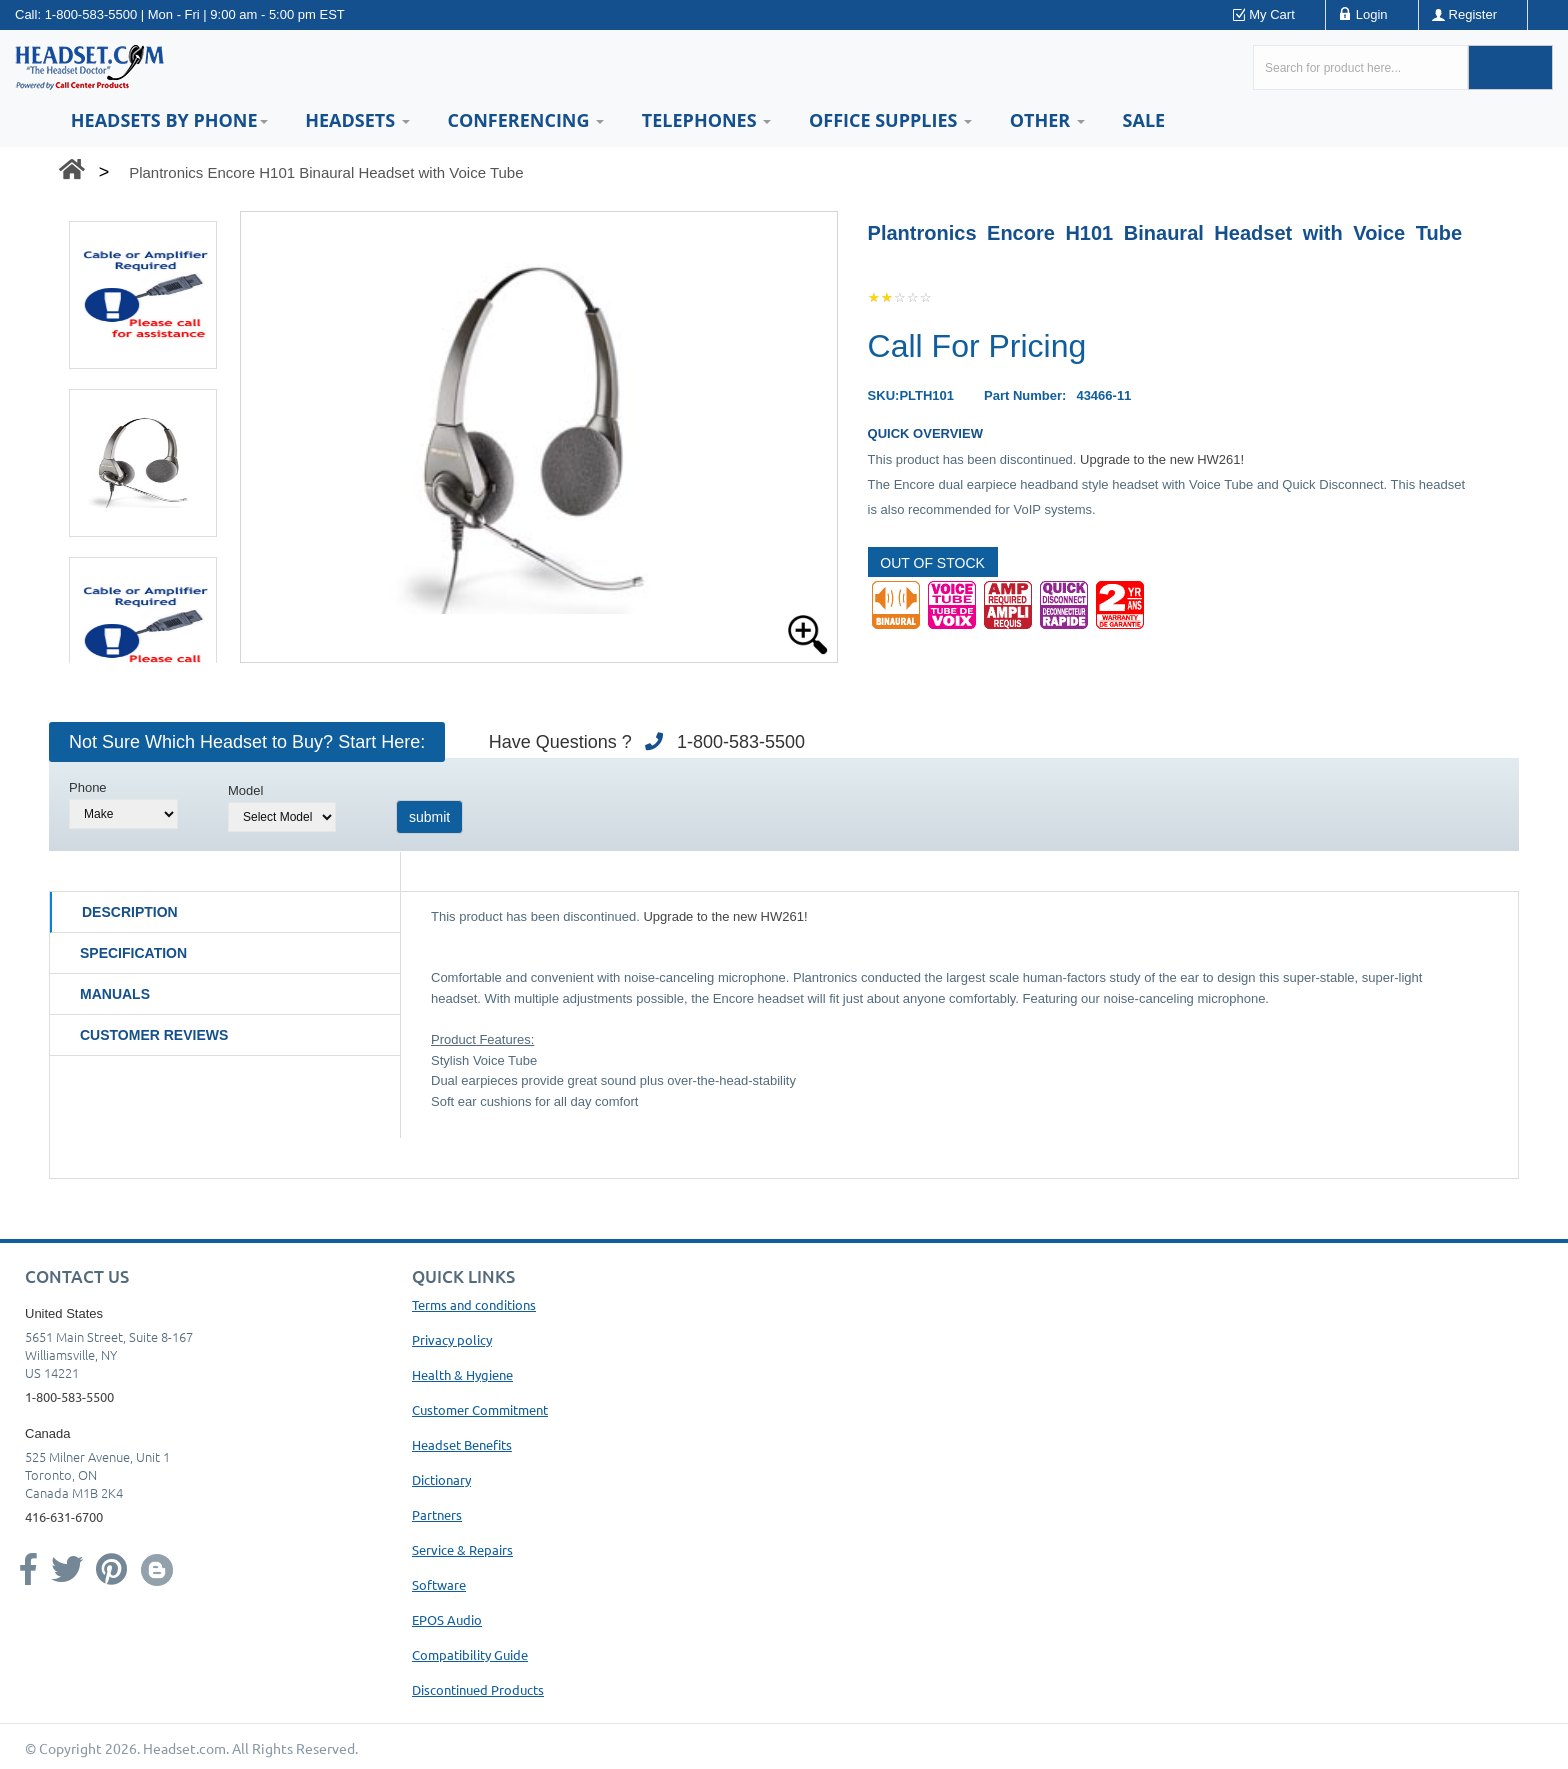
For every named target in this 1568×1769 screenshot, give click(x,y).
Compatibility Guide (470, 1654)
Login (1372, 14)
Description (130, 912)
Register (1473, 14)
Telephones (706, 120)
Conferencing (525, 120)
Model (245, 790)
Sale (1144, 120)
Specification (133, 953)
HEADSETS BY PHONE (169, 120)
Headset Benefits (462, 1444)
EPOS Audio (447, 1619)
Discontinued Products (478, 1689)
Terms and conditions (474, 1304)
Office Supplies (890, 120)
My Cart (1272, 14)
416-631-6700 (64, 1516)
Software (439, 1584)
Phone (88, 787)
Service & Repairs (462, 1549)
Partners (437, 1514)
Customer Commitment (480, 1409)
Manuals (115, 994)
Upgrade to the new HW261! (1162, 459)
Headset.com (184, 1748)
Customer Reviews (154, 1035)
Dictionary (441, 1479)
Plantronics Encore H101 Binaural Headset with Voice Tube (326, 172)
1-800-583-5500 (91, 14)
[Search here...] (1360, 67)
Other (1047, 120)
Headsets (357, 120)
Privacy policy (452, 1339)
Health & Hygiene (462, 1374)
